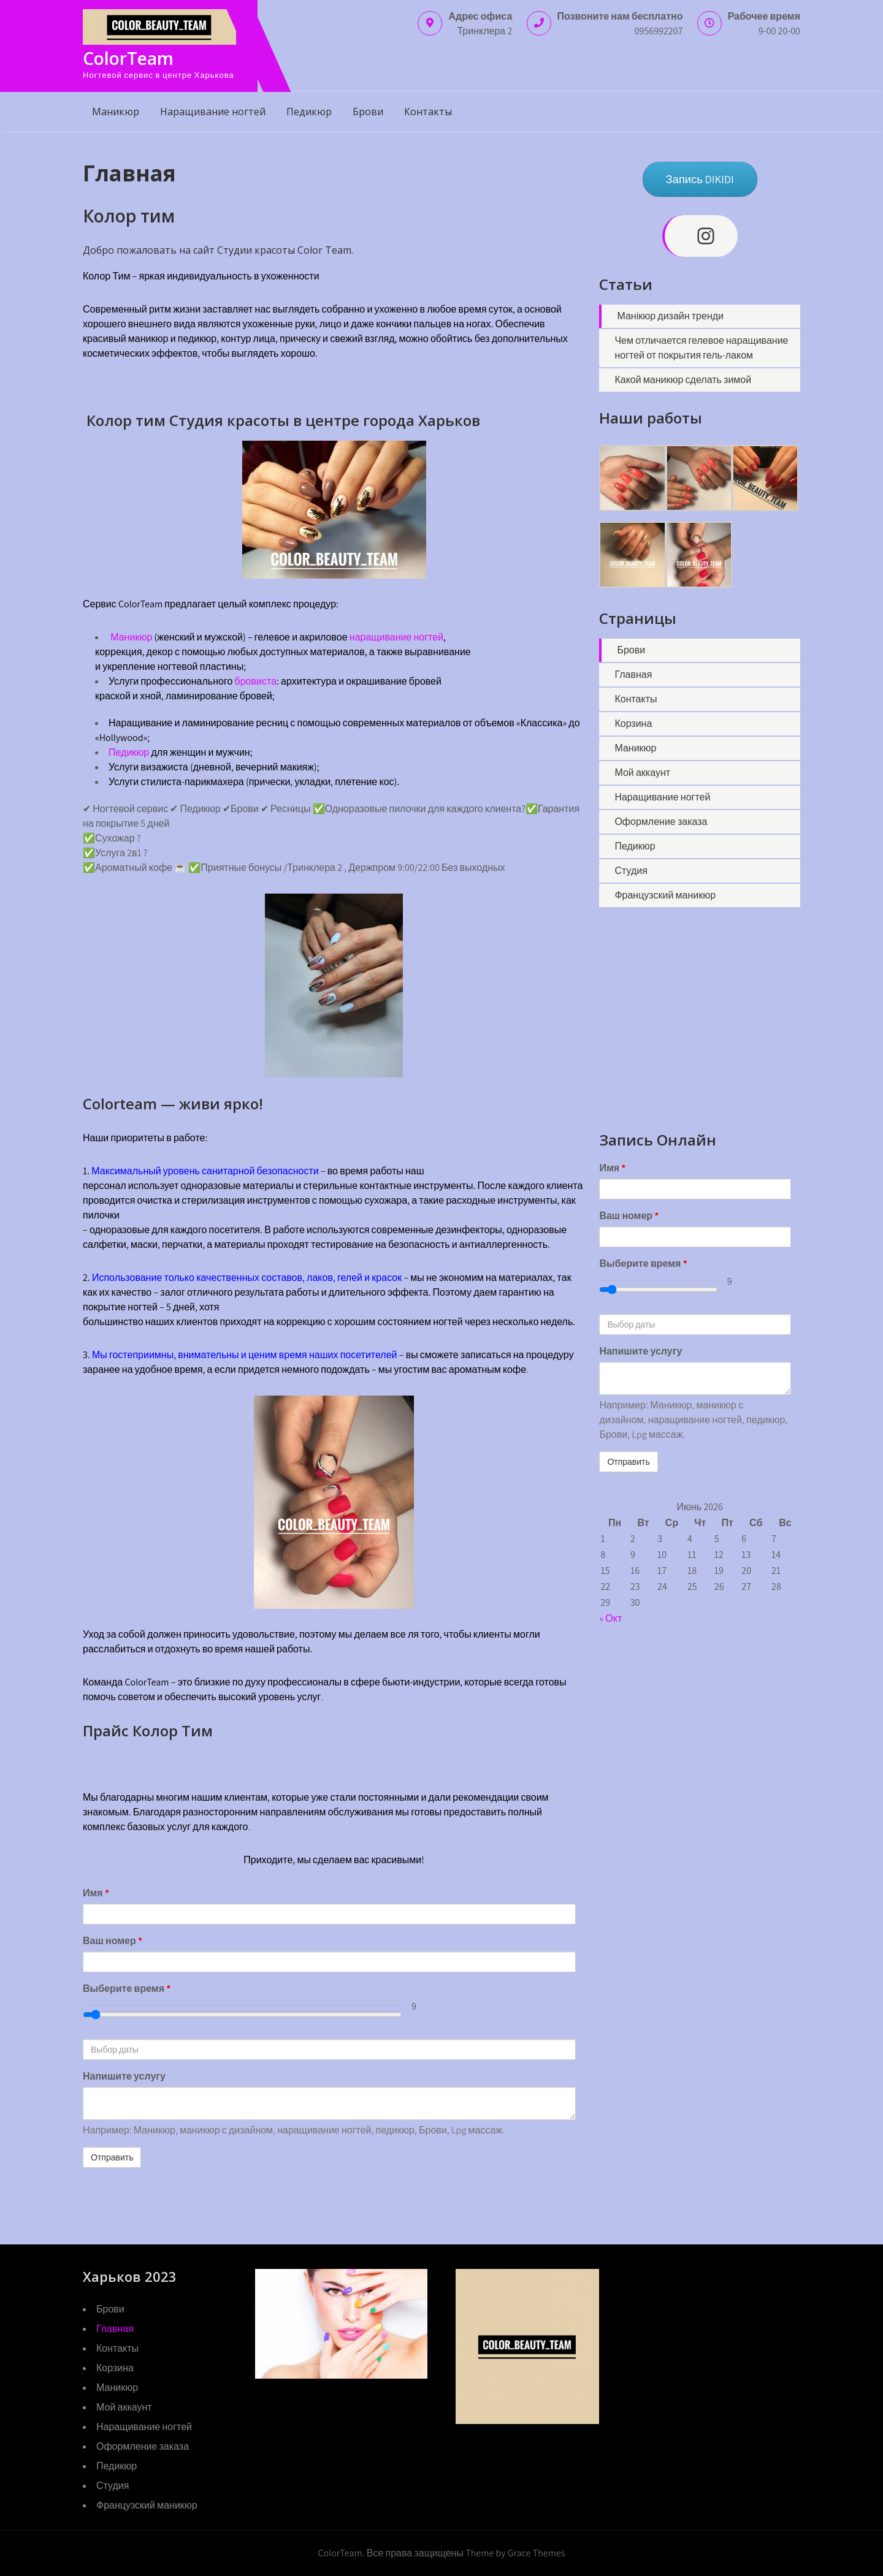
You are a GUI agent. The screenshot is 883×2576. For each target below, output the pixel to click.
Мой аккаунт (642, 772)
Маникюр (115, 111)
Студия (630, 870)
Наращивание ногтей (213, 111)
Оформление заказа (660, 821)
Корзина (633, 723)
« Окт (610, 1618)
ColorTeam (128, 58)
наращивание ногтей (396, 637)
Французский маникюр (665, 895)
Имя (96, 1892)
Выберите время (126, 1988)
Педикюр (309, 111)
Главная (633, 674)
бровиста (256, 681)
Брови (368, 111)
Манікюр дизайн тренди (670, 316)
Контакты (428, 111)
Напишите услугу (124, 2076)
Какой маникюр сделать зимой (682, 379)
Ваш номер (112, 1940)
